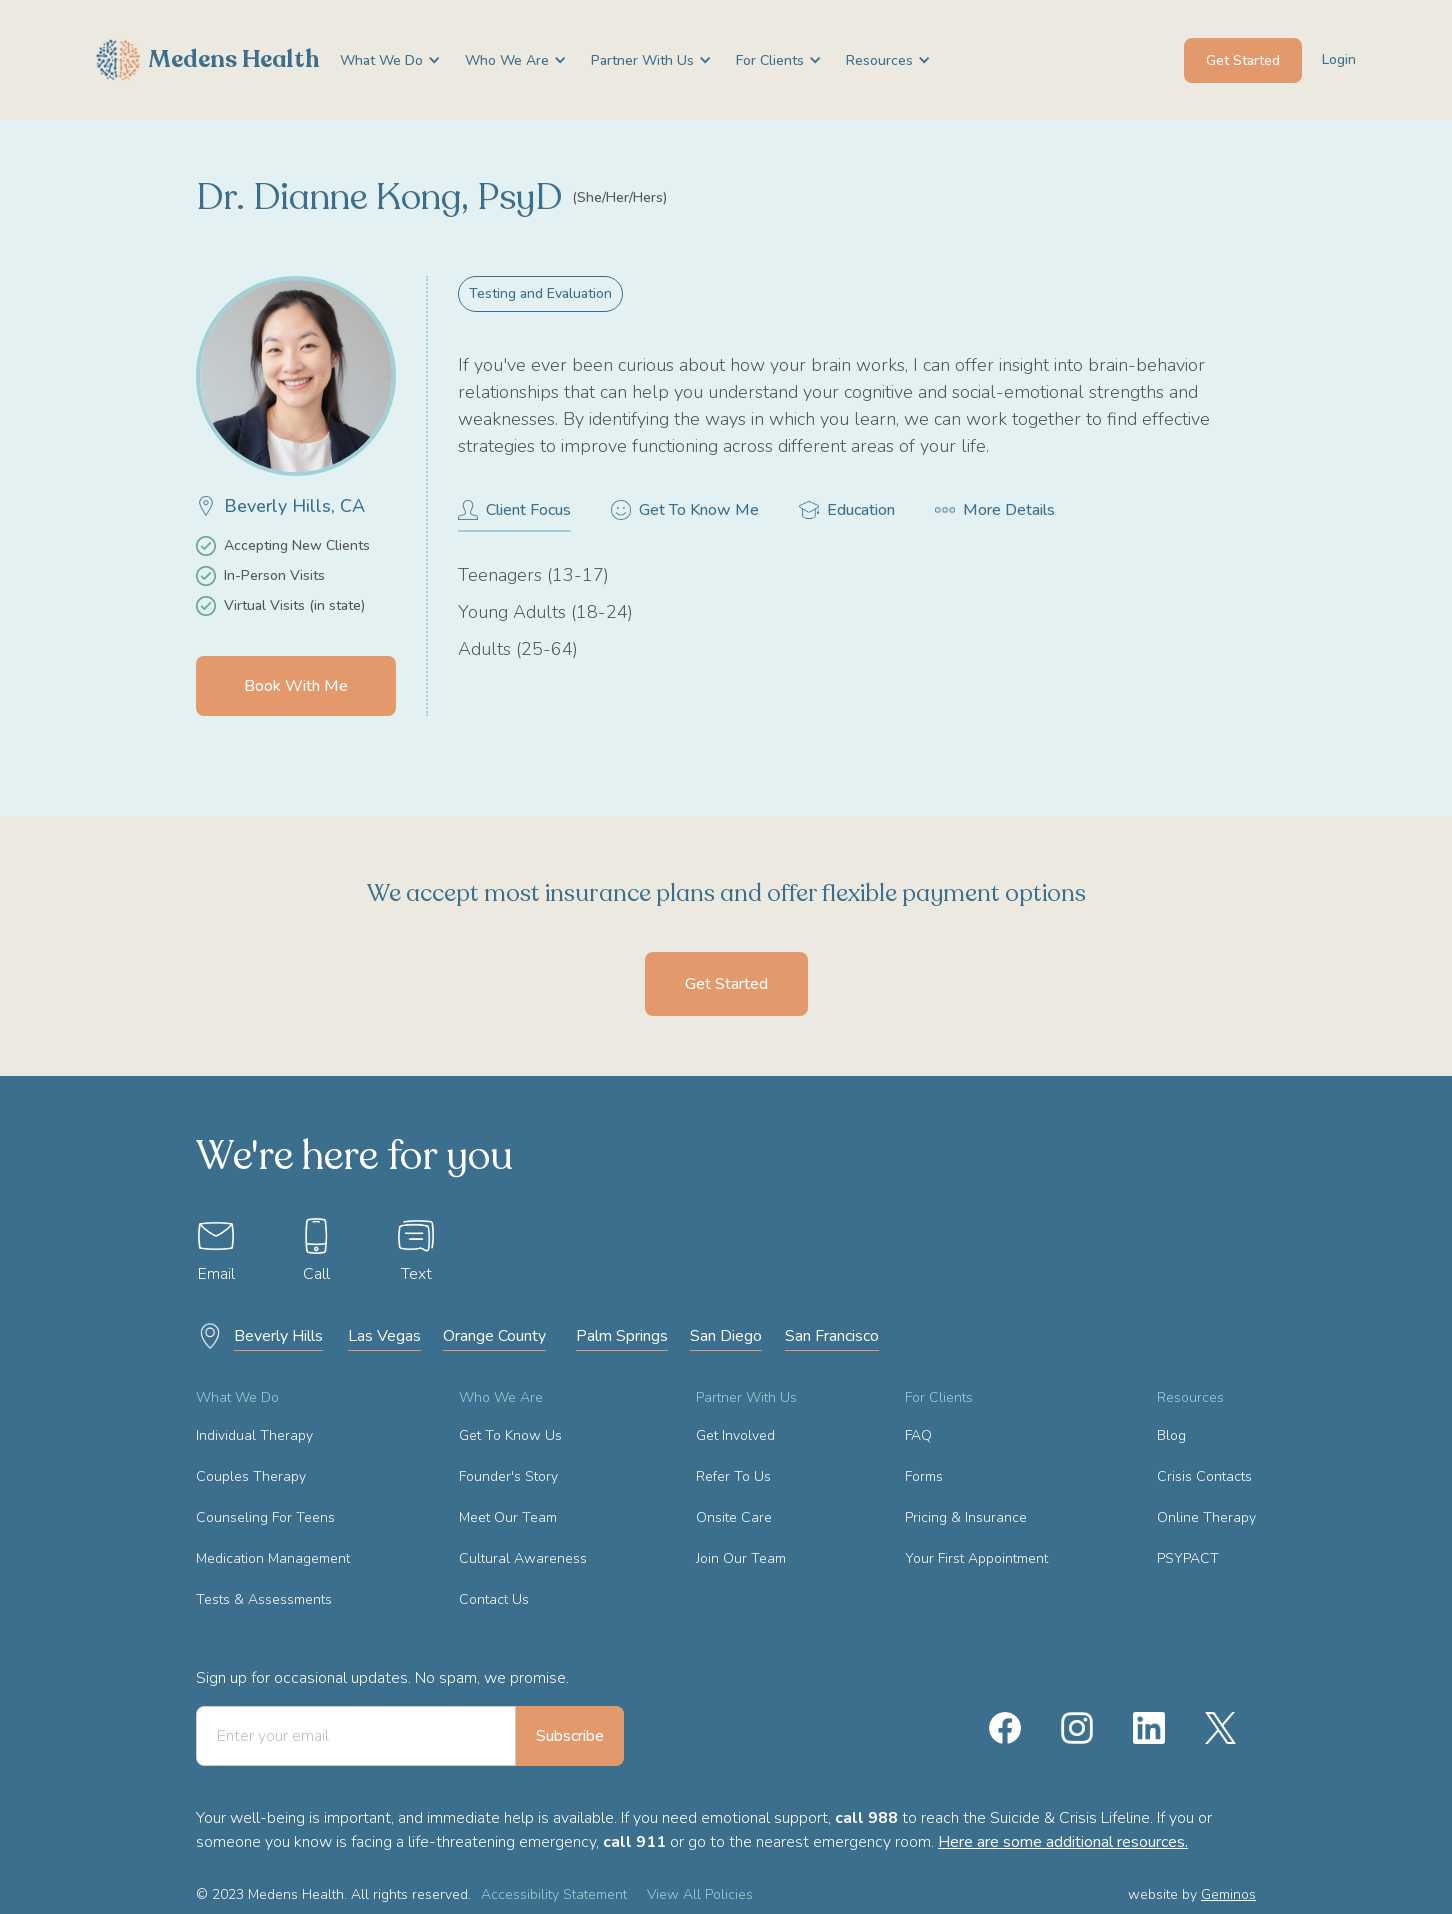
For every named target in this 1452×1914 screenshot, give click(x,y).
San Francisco (832, 1336)
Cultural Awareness (523, 1558)
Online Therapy (1206, 1517)
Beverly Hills (278, 1336)
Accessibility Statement (554, 1894)
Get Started (1243, 60)
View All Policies (700, 1894)
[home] (208, 60)
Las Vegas (384, 1336)
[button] (382, 60)
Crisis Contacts (1204, 1476)
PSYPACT (1188, 1558)
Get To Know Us (510, 1435)
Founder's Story (508, 1476)
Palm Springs (622, 1336)
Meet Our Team (508, 1517)
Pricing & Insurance (966, 1517)
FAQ (918, 1435)
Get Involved (735, 1435)
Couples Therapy (251, 1476)
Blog (1171, 1435)
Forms (924, 1476)
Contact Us (494, 1599)
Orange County (494, 1336)
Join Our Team (741, 1558)
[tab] (514, 516)
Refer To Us (733, 1476)
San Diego (726, 1336)
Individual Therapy (254, 1435)
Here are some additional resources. (1063, 1842)
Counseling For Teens (265, 1517)
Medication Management (273, 1558)
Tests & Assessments (264, 1599)
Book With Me (296, 686)
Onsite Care (734, 1517)
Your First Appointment (976, 1558)
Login (1339, 59)
